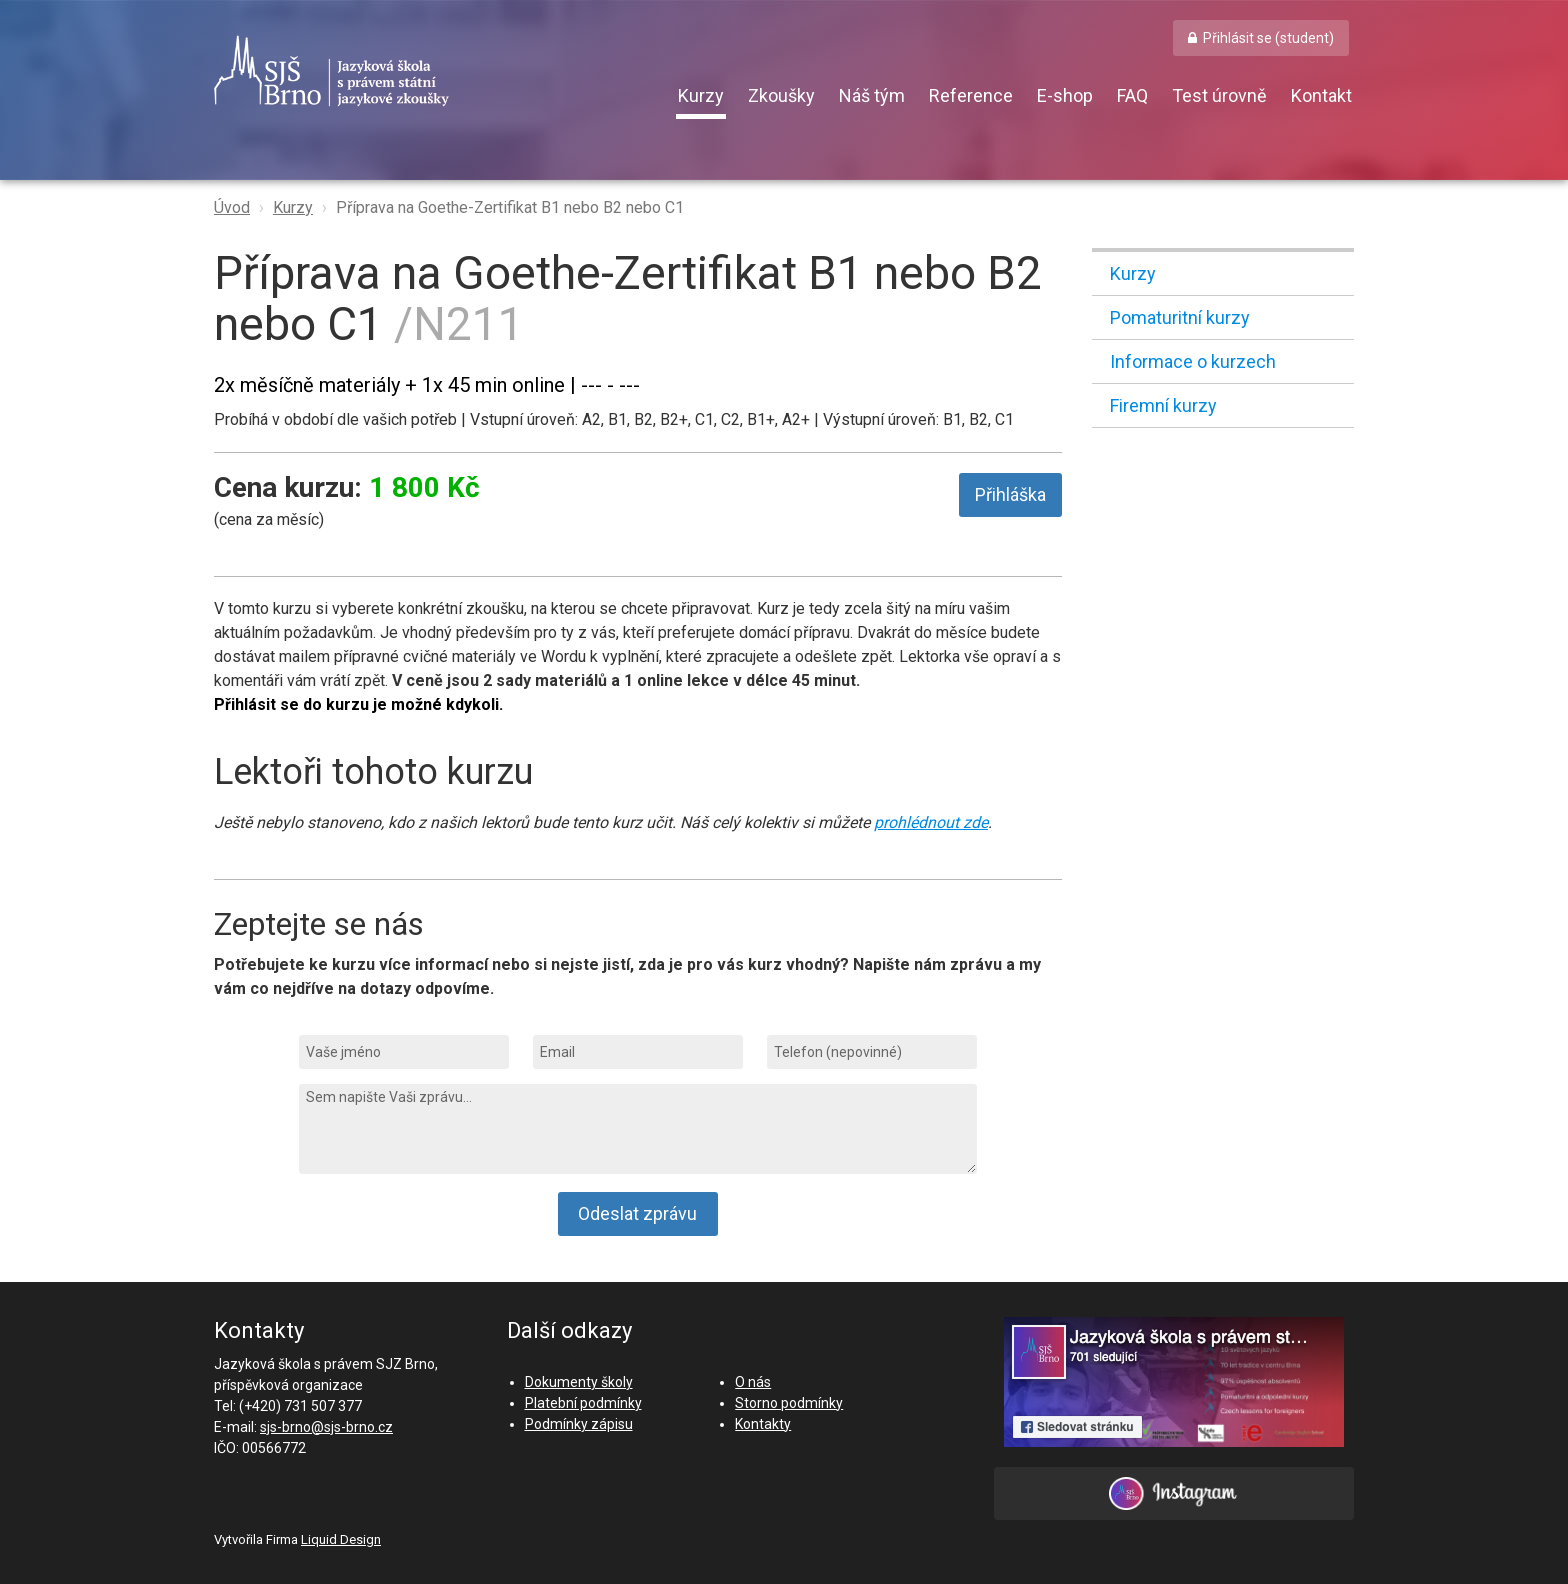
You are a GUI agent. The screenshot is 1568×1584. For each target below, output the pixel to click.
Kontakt (1321, 95)
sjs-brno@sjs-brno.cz (326, 1427)
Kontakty (763, 1424)
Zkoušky (781, 95)
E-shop (1065, 95)
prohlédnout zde (931, 822)
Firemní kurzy (1163, 405)
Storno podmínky (789, 1403)
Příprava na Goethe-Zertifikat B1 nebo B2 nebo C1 (510, 207)
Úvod (232, 207)
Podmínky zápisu (579, 1424)
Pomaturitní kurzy (1180, 317)
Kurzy (701, 95)
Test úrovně (1219, 95)
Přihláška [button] (1010, 494)
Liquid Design (341, 1539)
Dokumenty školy (579, 1382)
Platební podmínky (583, 1403)
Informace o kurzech (1193, 361)
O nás (753, 1382)
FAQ (1132, 95)
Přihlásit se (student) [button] (1268, 38)
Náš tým (872, 95)
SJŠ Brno (424, 71)
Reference (971, 95)
